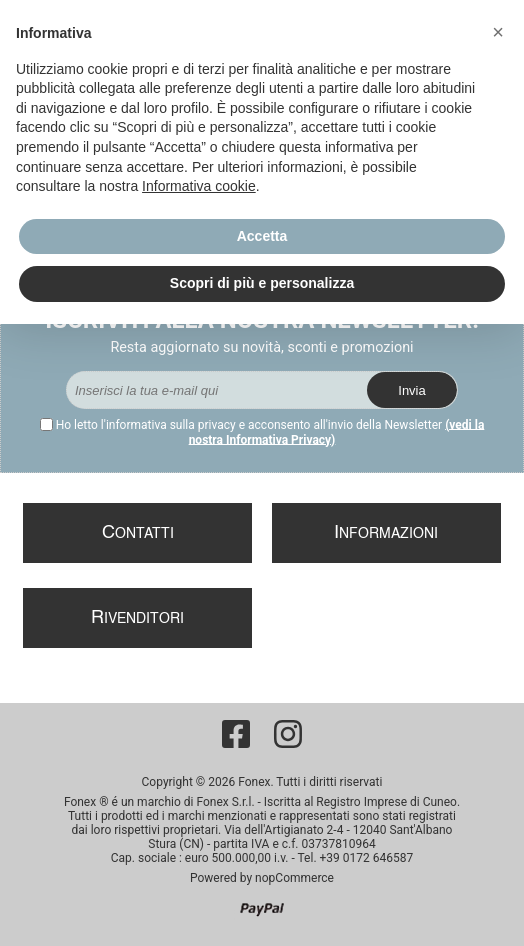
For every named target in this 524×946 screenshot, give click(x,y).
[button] (498, 32)
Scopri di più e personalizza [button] (262, 283)
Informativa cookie (199, 186)
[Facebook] (236, 734)
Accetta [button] (262, 236)
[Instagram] (288, 734)
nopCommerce (294, 878)
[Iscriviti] (217, 390)
